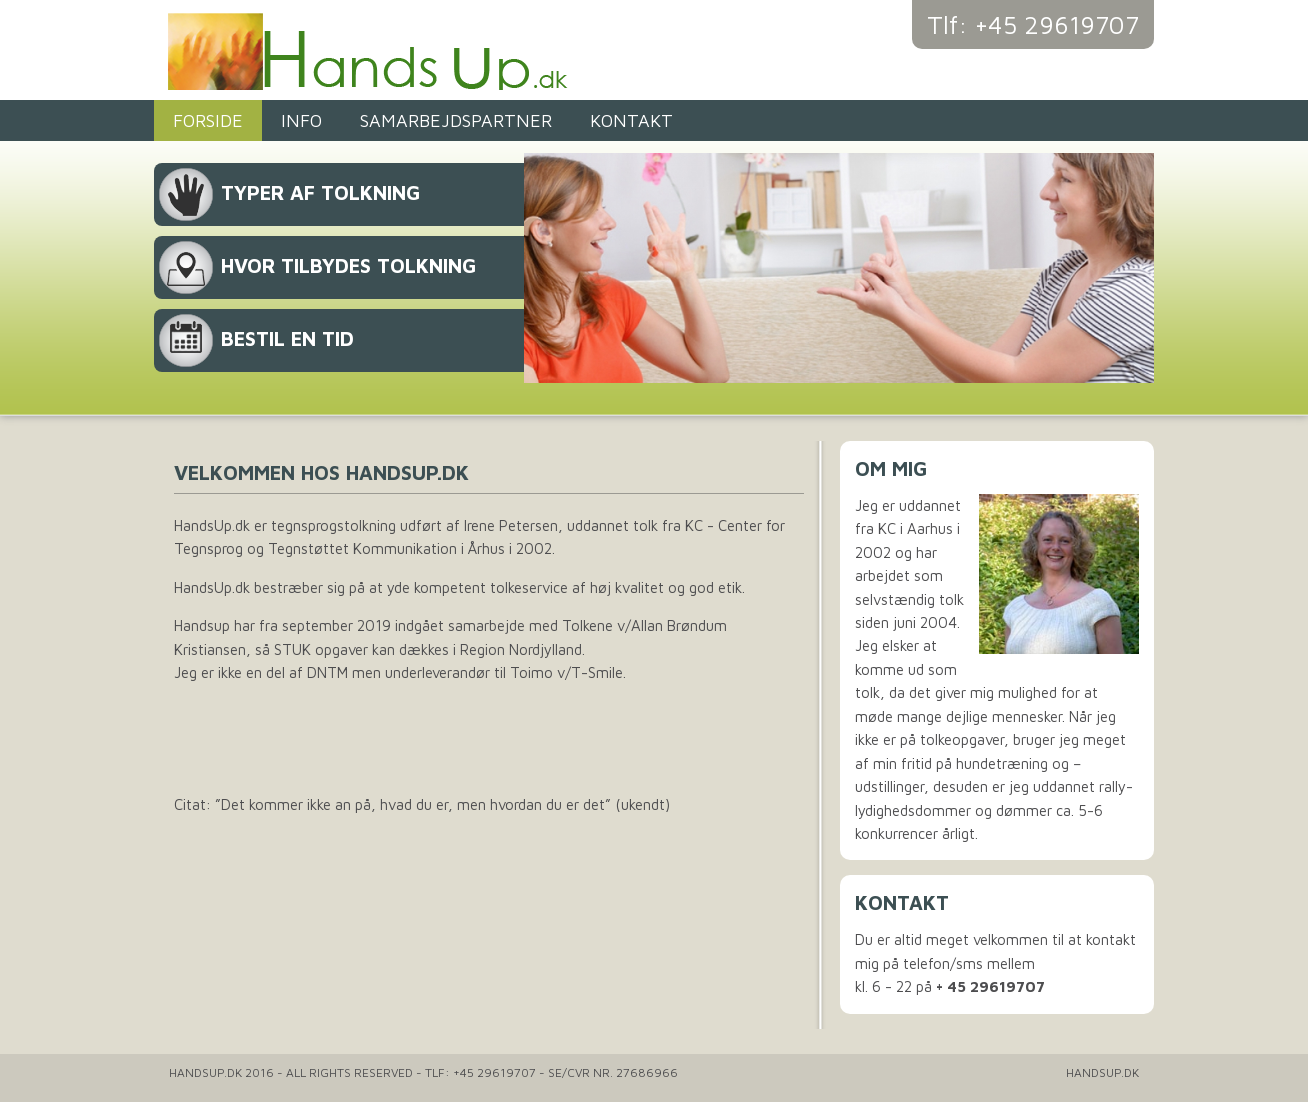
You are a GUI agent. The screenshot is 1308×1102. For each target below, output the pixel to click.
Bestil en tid (287, 338)
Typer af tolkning (320, 192)
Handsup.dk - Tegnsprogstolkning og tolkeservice (414, 50)
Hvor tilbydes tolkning (348, 265)
